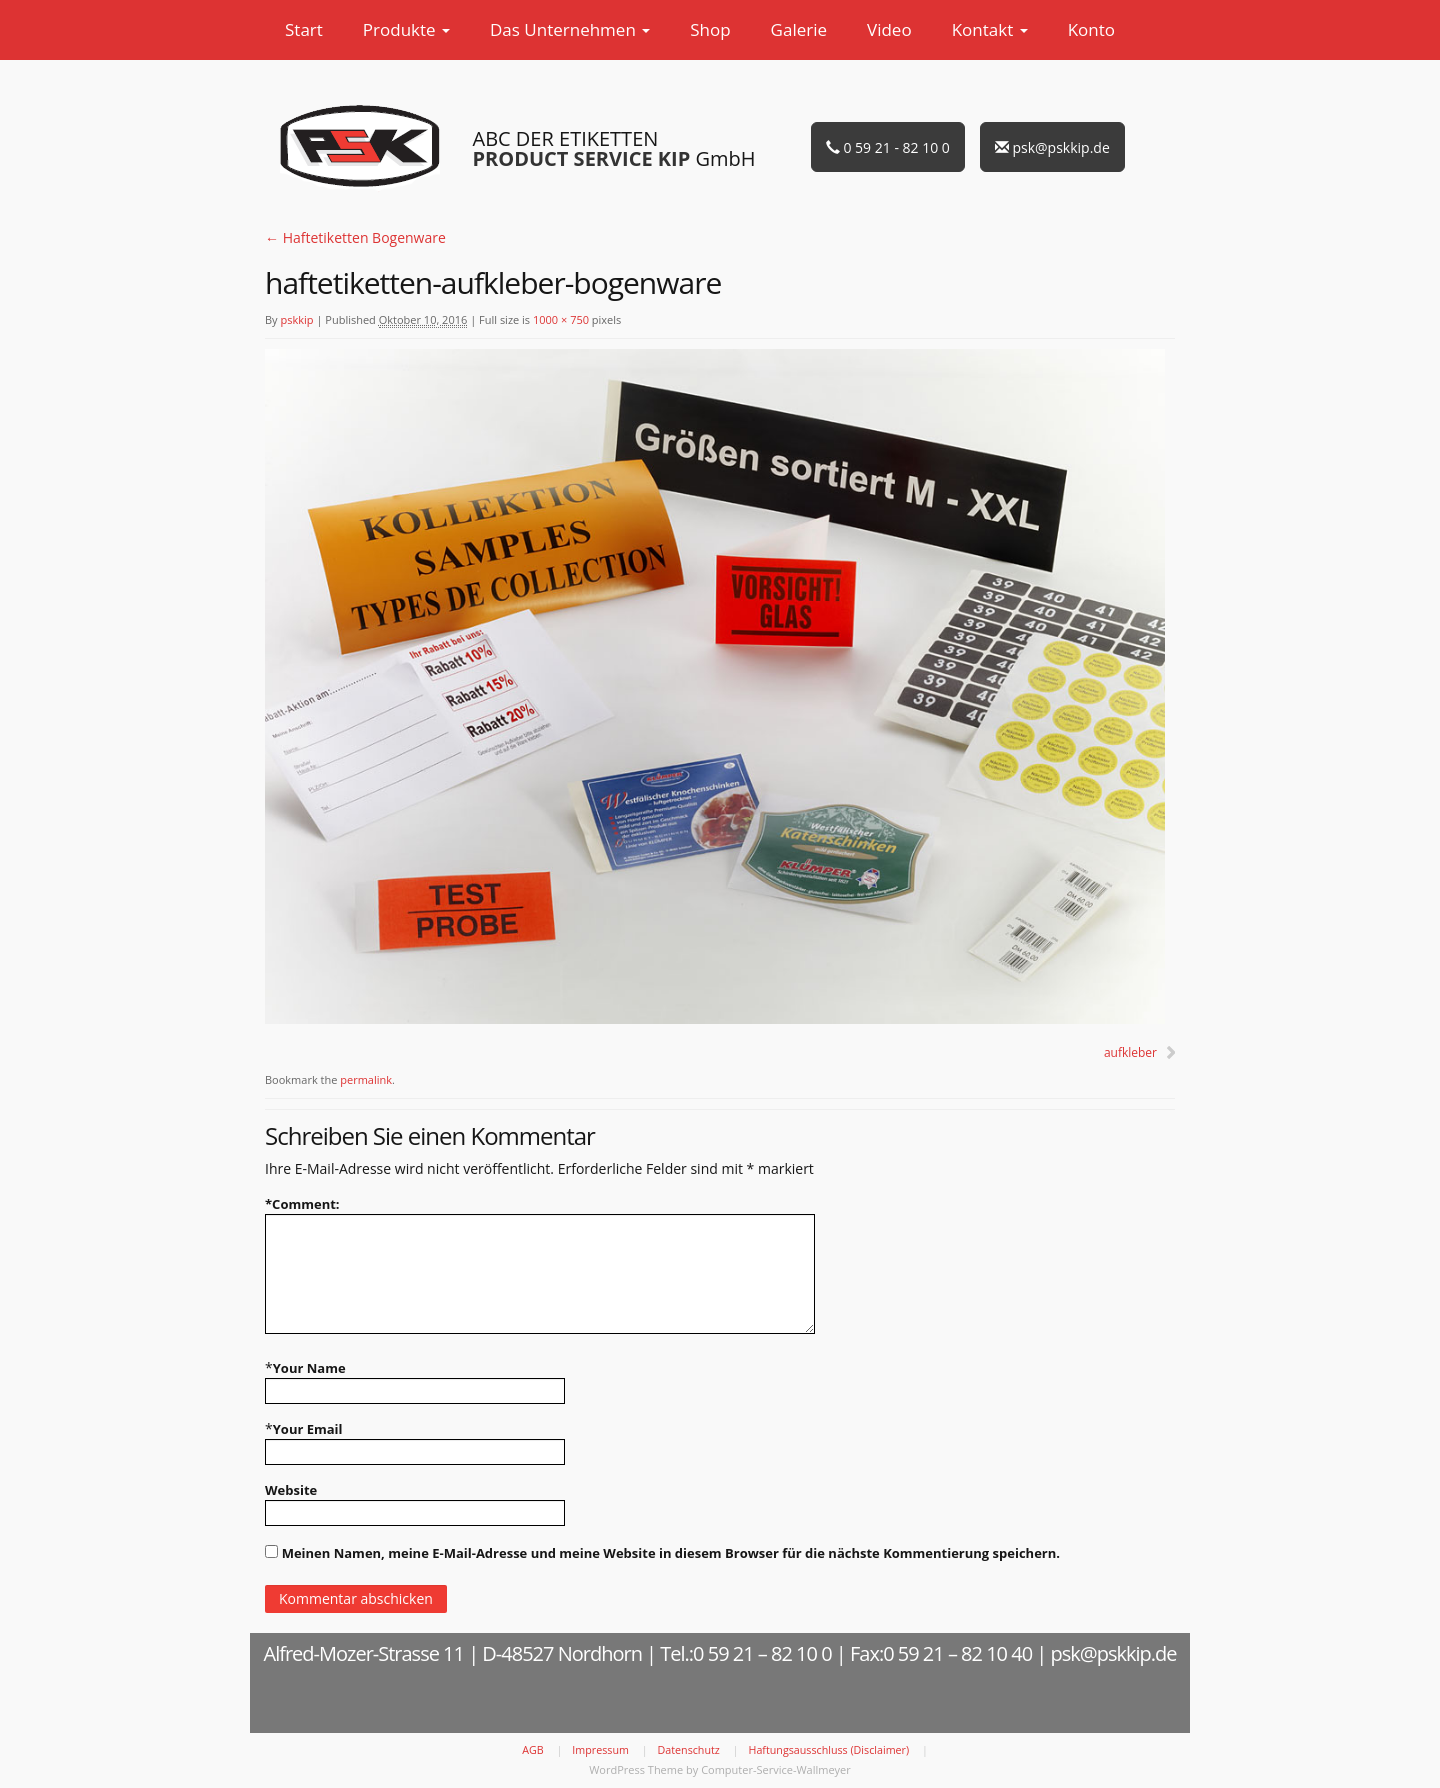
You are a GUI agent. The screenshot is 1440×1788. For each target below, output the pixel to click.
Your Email (308, 1429)
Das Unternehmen (570, 29)
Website (291, 1490)
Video (889, 29)
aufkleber (1130, 1052)
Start (304, 29)
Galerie (799, 29)
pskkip (296, 319)
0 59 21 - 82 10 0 (888, 147)
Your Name (309, 1368)
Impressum (600, 1750)
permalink (366, 1079)
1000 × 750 (561, 319)
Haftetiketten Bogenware (355, 237)
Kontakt (990, 29)
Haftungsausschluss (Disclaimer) (829, 1750)
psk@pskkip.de (1052, 147)
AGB (532, 1750)
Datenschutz (689, 1750)
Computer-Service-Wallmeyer (776, 1769)
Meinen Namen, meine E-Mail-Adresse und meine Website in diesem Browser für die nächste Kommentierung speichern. (671, 1553)
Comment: (302, 1204)
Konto (1091, 29)
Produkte (406, 29)
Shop (710, 29)
